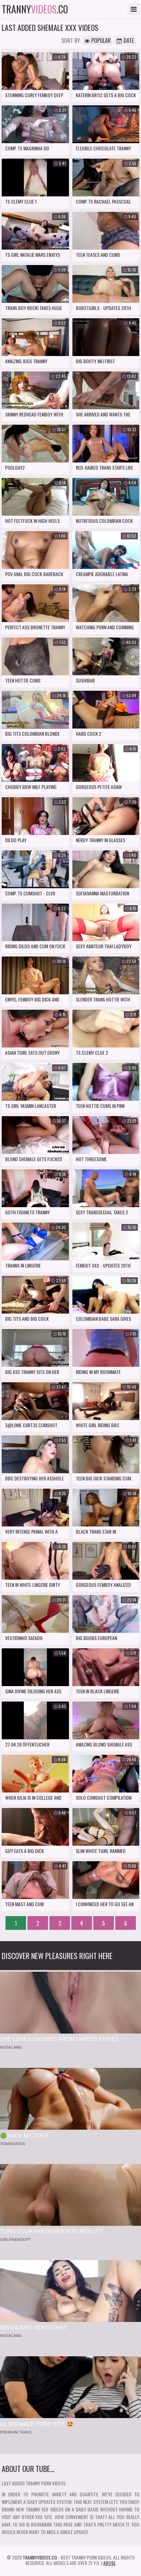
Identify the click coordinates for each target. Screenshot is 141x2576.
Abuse (109, 2562)
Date (125, 40)
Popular (97, 40)
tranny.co (35, 9)
